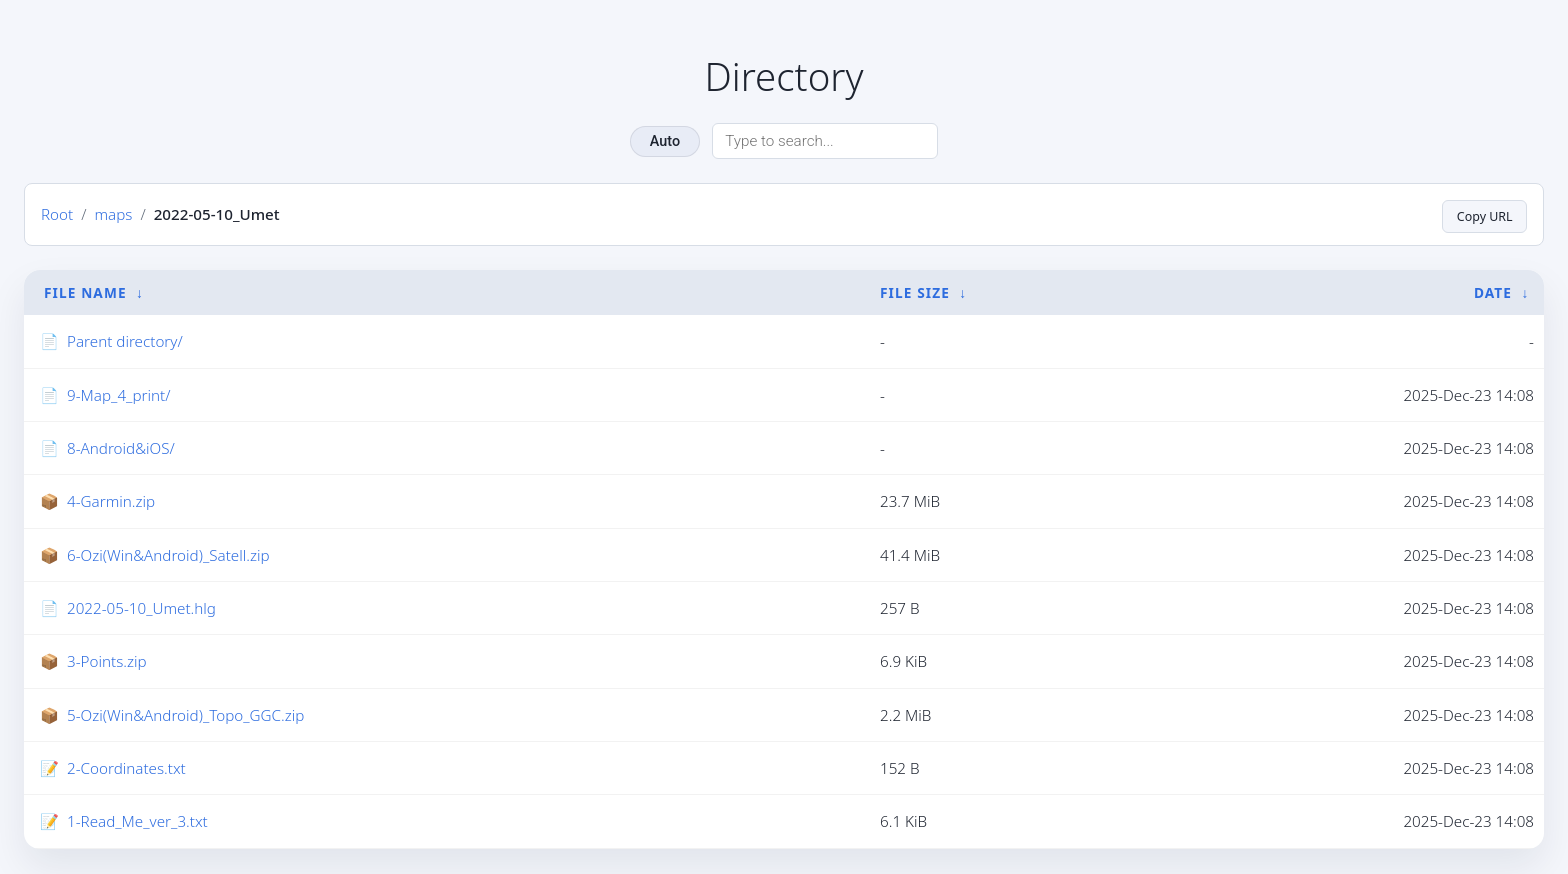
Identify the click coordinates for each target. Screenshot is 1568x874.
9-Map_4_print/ (118, 396)
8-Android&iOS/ (121, 449)
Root (57, 215)
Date (1493, 292)
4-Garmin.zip (111, 502)
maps (113, 215)
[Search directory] (825, 141)
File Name (85, 292)
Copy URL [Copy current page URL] (1479, 214)
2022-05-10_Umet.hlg (141, 609)
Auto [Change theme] (665, 141)
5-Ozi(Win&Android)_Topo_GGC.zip (185, 716)
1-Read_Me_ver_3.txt (137, 822)
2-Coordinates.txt (126, 769)
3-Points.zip (107, 662)
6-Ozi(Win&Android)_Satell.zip (168, 556)
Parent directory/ (125, 342)
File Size (915, 292)
